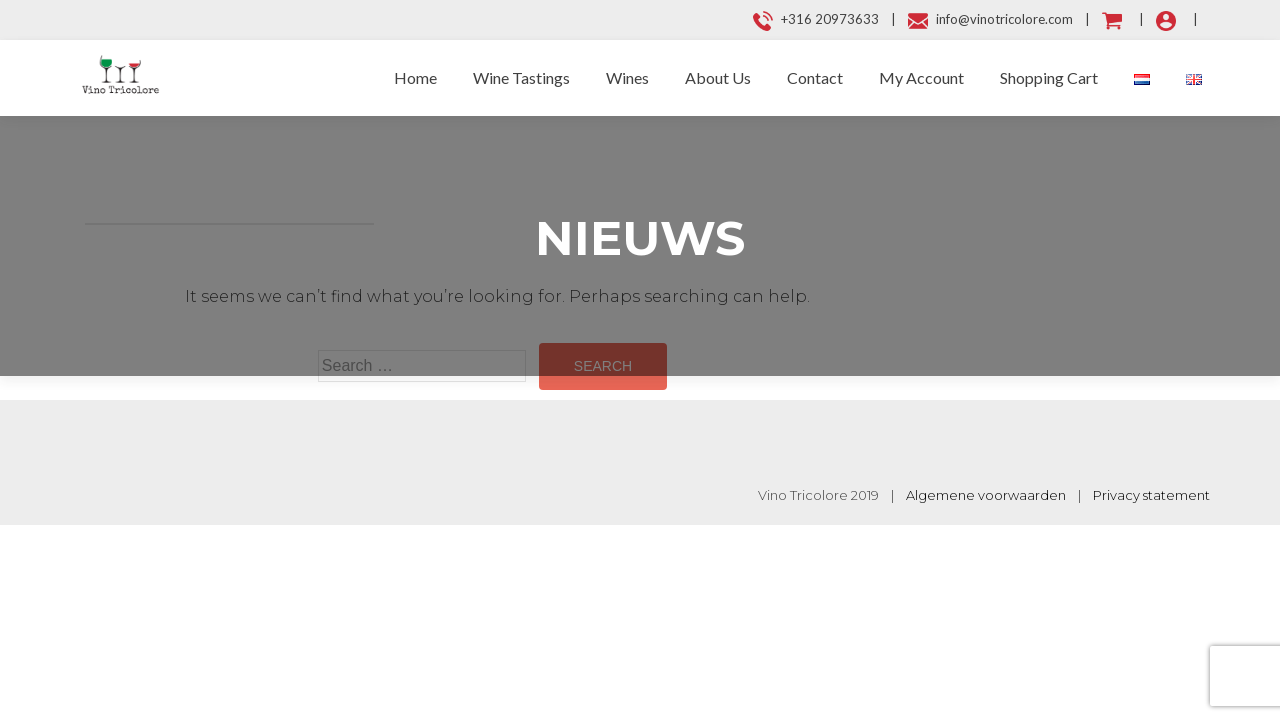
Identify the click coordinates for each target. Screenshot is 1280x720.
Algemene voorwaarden (986, 495)
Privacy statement (1151, 495)
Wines (627, 77)
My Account (921, 77)
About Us (718, 77)
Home (415, 77)
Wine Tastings (521, 77)
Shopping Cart (1049, 77)
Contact (815, 77)
